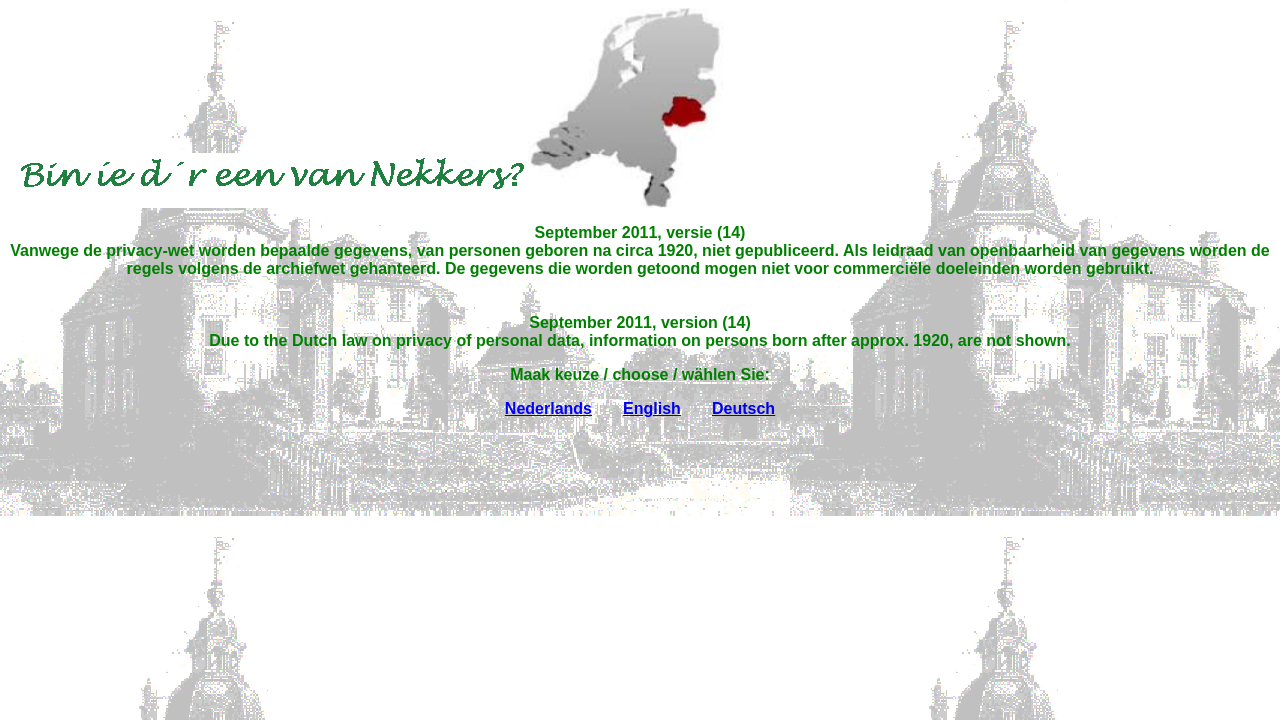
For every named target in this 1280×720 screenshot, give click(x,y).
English (652, 408)
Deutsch (743, 408)
